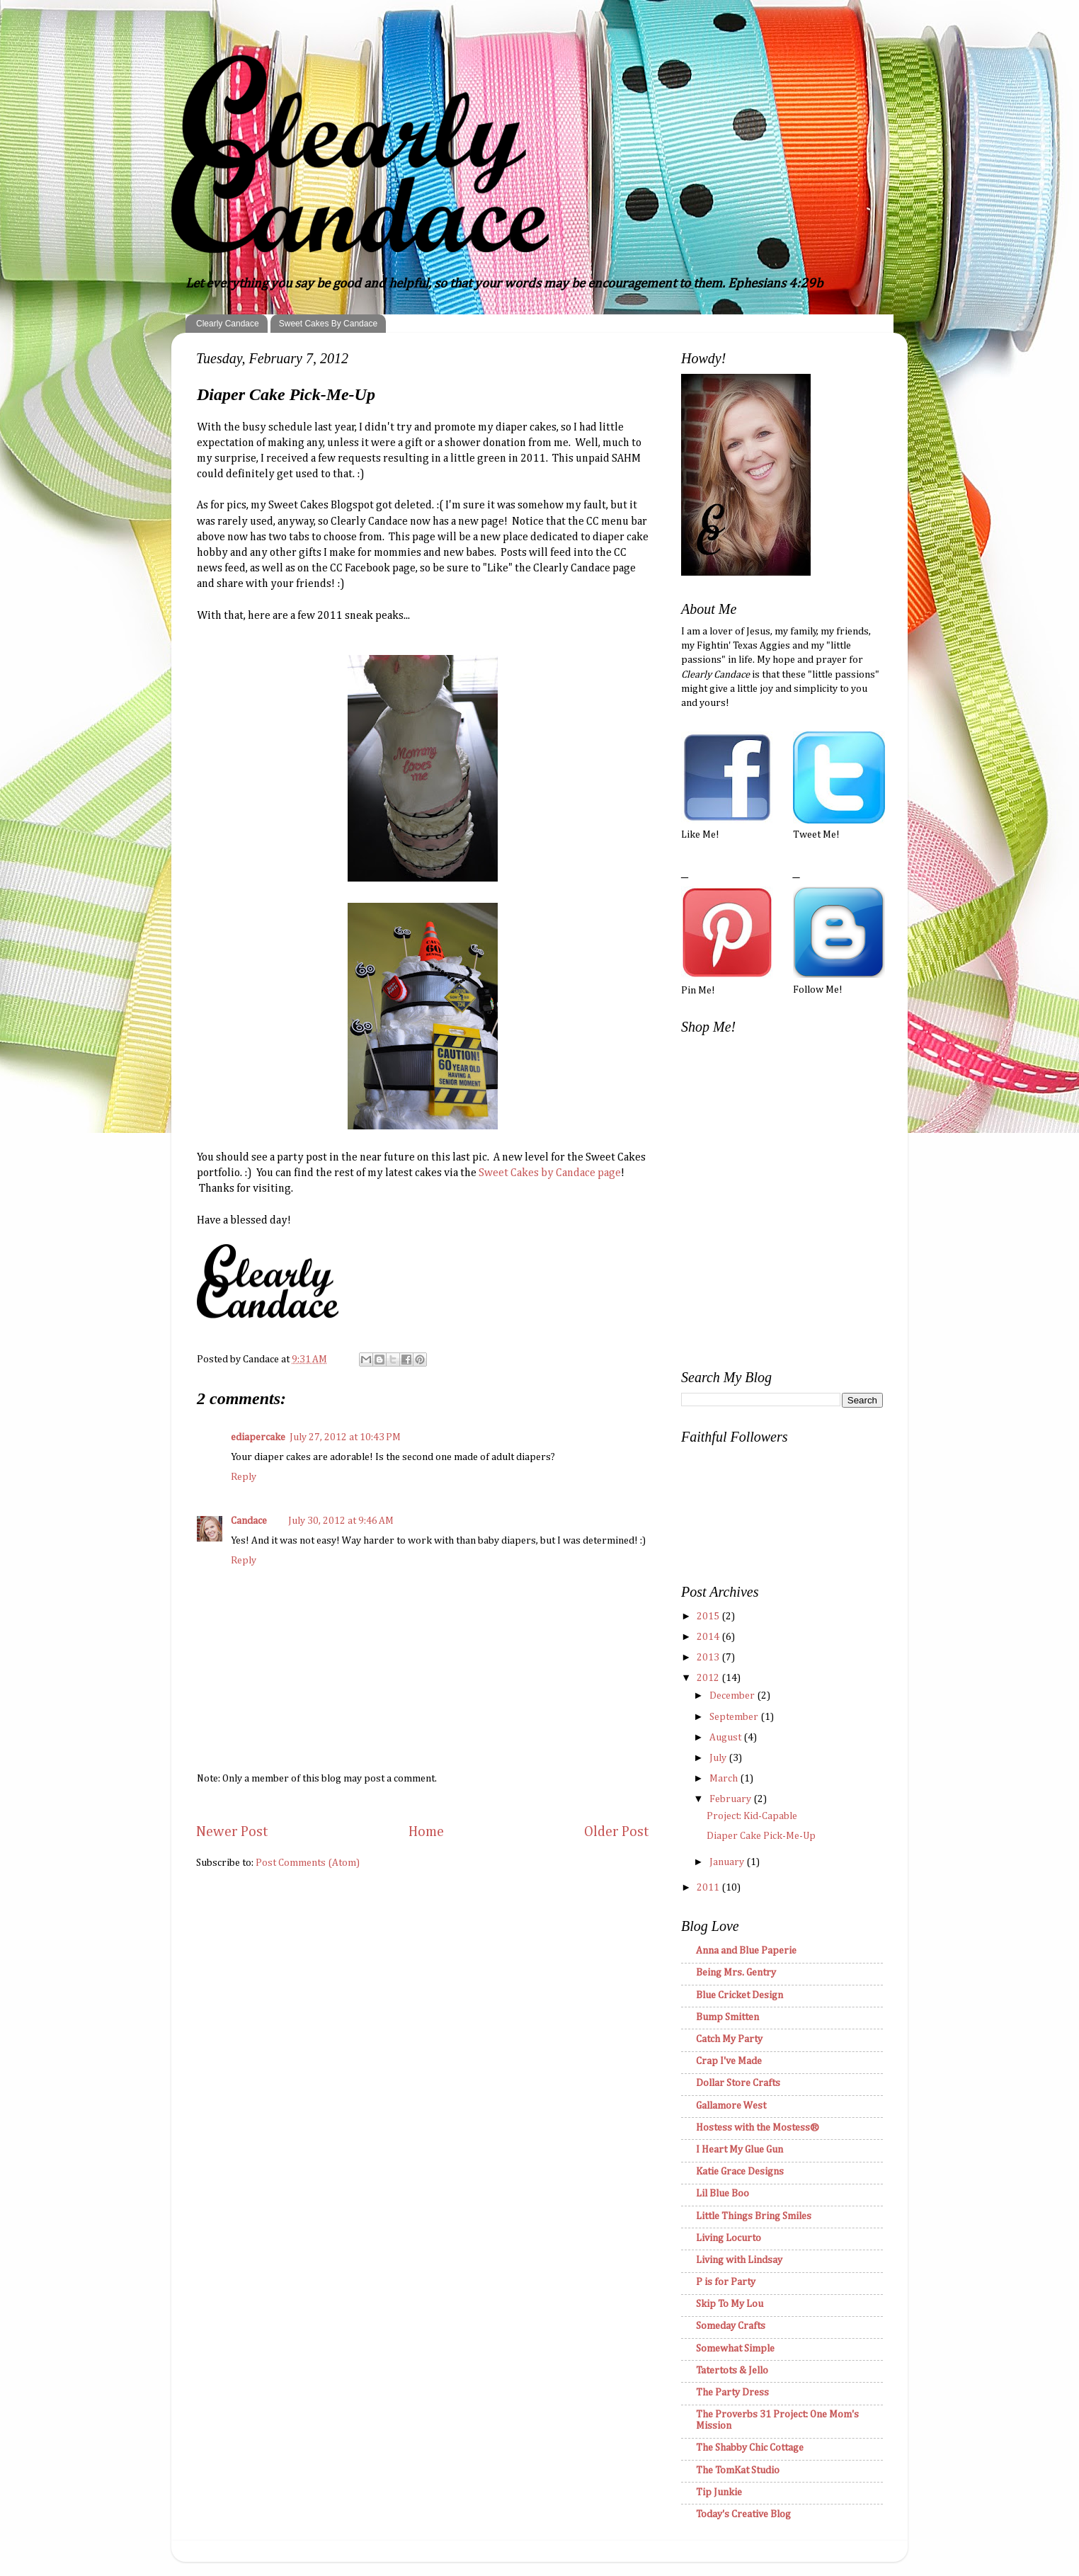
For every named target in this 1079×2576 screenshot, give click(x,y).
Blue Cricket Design (739, 1995)
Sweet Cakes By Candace (328, 324)
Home (426, 1832)
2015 (709, 1617)
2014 (709, 1637)
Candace (249, 1521)
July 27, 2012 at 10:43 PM (345, 1437)
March (724, 1779)
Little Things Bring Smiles (753, 2216)
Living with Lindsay (739, 2260)
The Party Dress (732, 2393)
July (719, 1758)
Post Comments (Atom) (308, 1863)
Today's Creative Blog (743, 2514)
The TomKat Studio (738, 2470)
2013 (709, 1658)
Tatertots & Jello (732, 2371)
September (734, 1717)
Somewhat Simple (735, 2349)
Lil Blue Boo (722, 2194)
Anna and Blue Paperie (746, 1951)
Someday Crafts (730, 2326)
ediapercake (258, 1437)
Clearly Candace (227, 324)
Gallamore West (731, 2106)
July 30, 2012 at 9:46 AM (341, 1521)
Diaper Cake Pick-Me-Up (761, 1836)
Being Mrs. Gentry (736, 1973)
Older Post (616, 1832)
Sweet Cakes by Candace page (550, 1173)
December (733, 1696)
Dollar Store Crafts (738, 2083)
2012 (709, 1678)
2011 (709, 1888)
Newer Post (232, 1832)
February (731, 1799)
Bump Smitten (727, 2017)
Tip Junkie (719, 2492)
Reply (243, 1477)
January (727, 1862)
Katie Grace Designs (740, 2172)
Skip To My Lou (729, 2304)
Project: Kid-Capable (752, 1816)
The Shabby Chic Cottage (750, 2448)
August (726, 1738)
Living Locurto (728, 2238)
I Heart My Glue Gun (739, 2150)
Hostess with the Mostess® (757, 2128)
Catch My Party (729, 2039)
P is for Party (725, 2282)
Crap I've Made (729, 2061)
